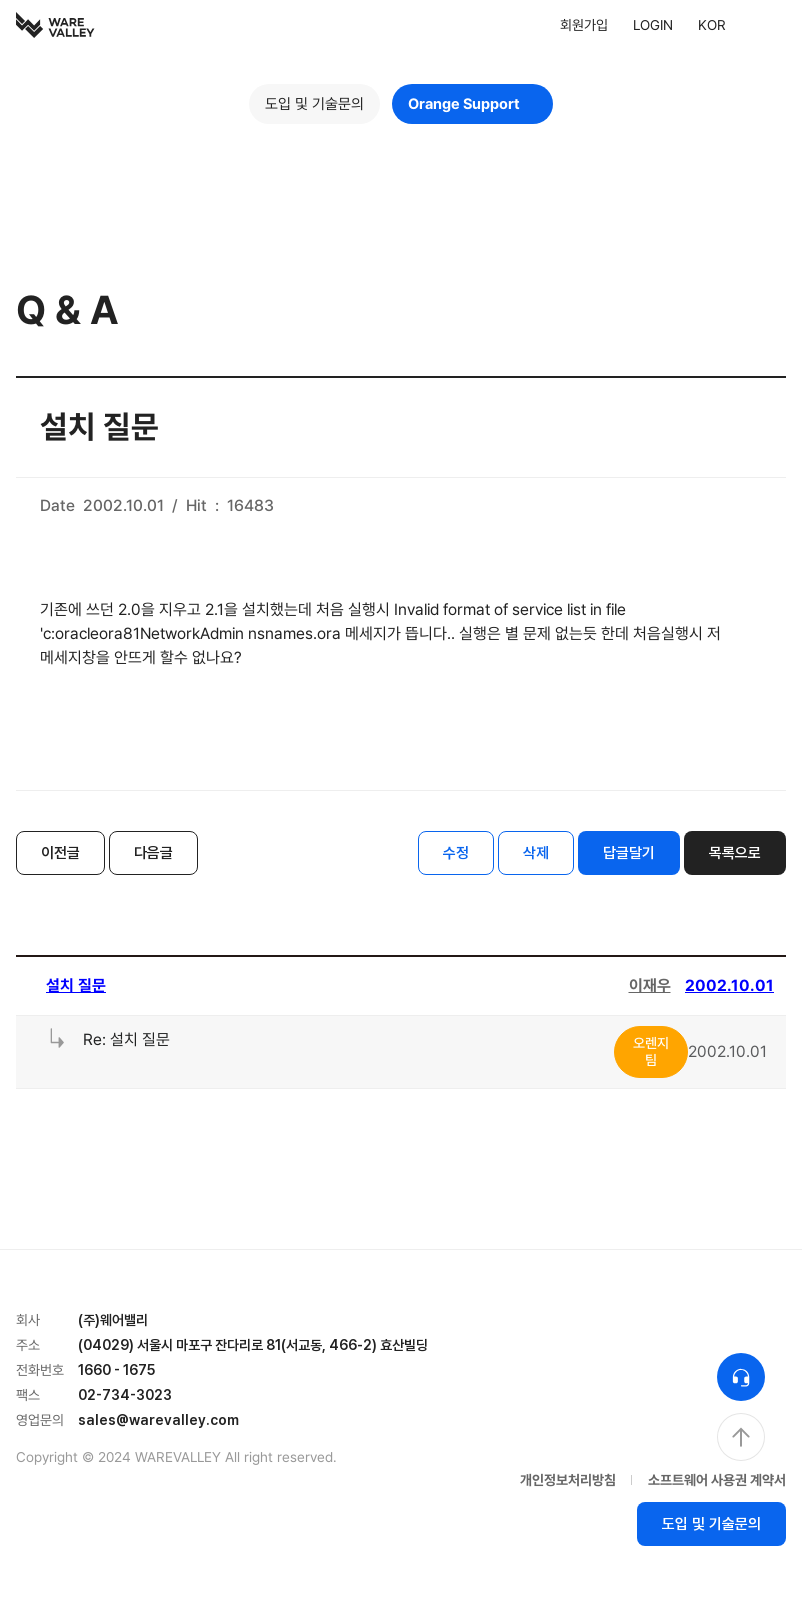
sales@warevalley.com (158, 1420)
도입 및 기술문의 (314, 104)
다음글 (153, 853)
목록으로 (735, 853)
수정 (456, 853)
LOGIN (653, 25)
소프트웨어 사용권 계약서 (717, 1480)
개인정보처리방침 (568, 1480)
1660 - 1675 (116, 1370)
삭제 (536, 853)
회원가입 (584, 25)
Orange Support (472, 104)
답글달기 (629, 853)
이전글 (60, 853)
